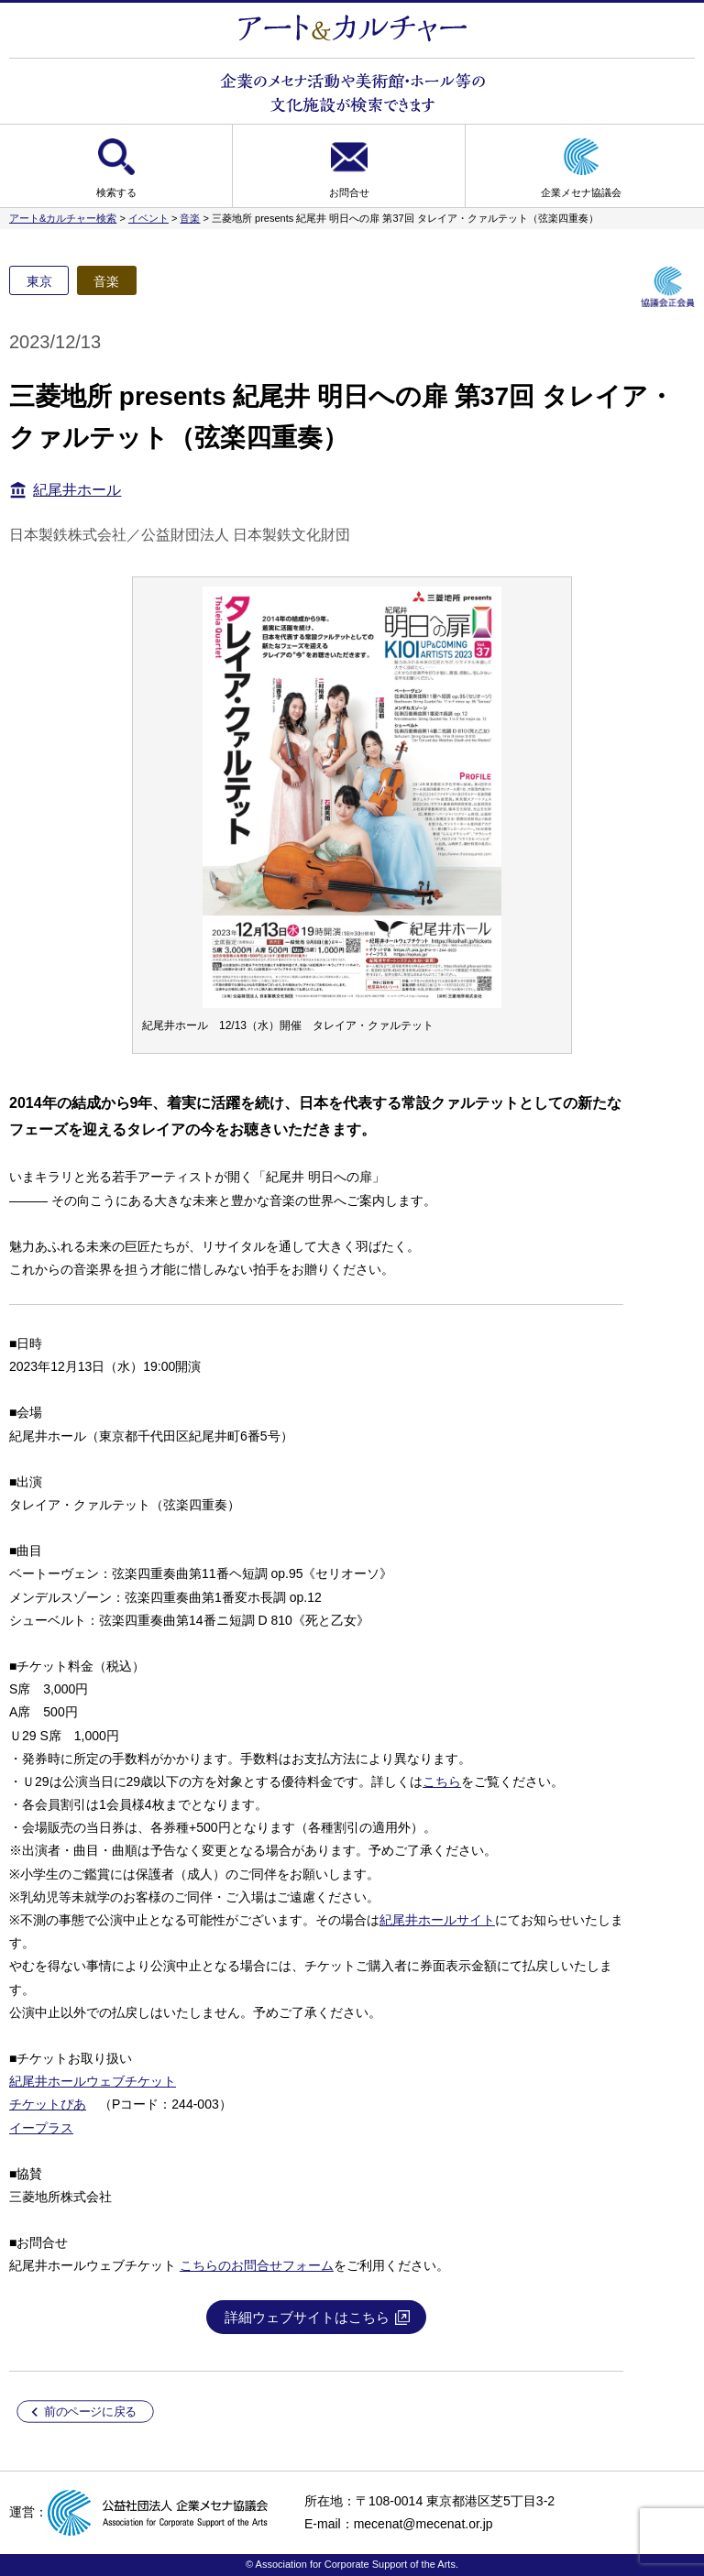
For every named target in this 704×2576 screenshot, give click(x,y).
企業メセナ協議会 (581, 192)
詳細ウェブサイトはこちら (307, 2317)
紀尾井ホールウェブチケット (92, 2081)
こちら (442, 1781)
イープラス (41, 2128)
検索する (116, 192)
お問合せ (349, 192)
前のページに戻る (90, 2412)
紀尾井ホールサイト (437, 1920)
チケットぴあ (47, 2104)
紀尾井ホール (77, 490)
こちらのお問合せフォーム (257, 2265)
